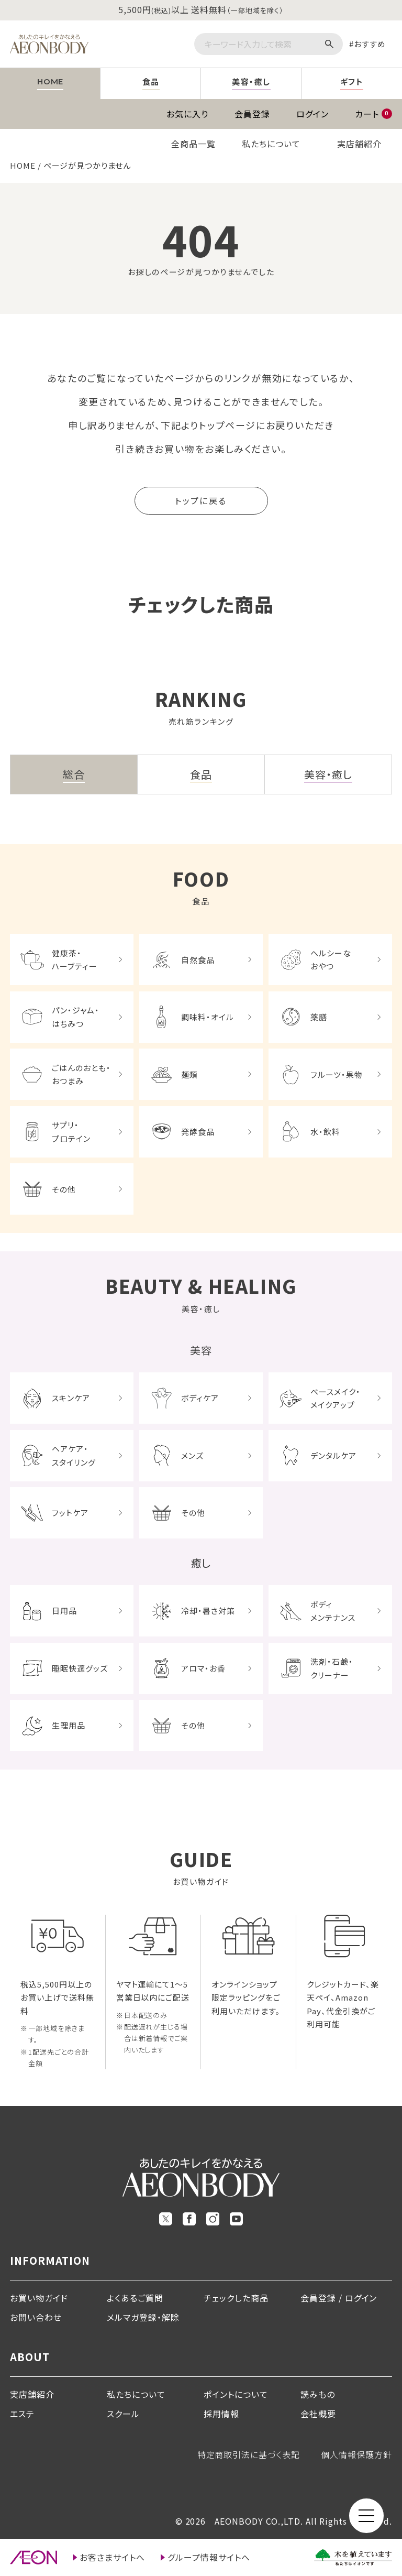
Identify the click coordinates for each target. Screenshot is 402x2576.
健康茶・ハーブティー (74, 959)
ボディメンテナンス (332, 1611)
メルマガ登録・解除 (143, 2317)
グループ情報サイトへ (209, 2557)
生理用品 (68, 1725)
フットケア (70, 1512)
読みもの (317, 2394)
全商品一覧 (193, 143)
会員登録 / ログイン (338, 2297)
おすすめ (370, 43)
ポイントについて (236, 2394)
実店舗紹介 (359, 143)
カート (373, 113)
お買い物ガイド (39, 2297)
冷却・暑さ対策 (208, 1610)
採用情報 (221, 2413)
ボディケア (200, 1397)
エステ (22, 2413)
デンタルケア (333, 1455)
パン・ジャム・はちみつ (75, 1017)
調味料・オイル (207, 1016)
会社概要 (318, 2413)
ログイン (312, 113)
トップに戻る (201, 500)
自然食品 (198, 959)
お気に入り (187, 113)
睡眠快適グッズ (80, 1668)
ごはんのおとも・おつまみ (81, 1074)
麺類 (189, 1074)
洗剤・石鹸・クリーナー (331, 1668)
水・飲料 (325, 1131)
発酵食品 (198, 1131)
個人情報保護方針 (356, 2454)
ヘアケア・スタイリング (74, 1455)
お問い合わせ (36, 2317)
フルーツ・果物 (336, 1074)
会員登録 (252, 113)
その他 (64, 1189)
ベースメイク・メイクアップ (335, 1398)
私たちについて (271, 143)
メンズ (192, 1455)
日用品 (64, 1610)
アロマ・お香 (203, 1668)
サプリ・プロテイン (71, 1131)
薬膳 (318, 1016)
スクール (123, 2413)
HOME (23, 165)
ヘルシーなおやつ (330, 959)
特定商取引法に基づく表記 (248, 2454)
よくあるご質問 (135, 2297)
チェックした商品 (236, 2297)
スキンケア (71, 1397)
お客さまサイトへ (112, 2557)
